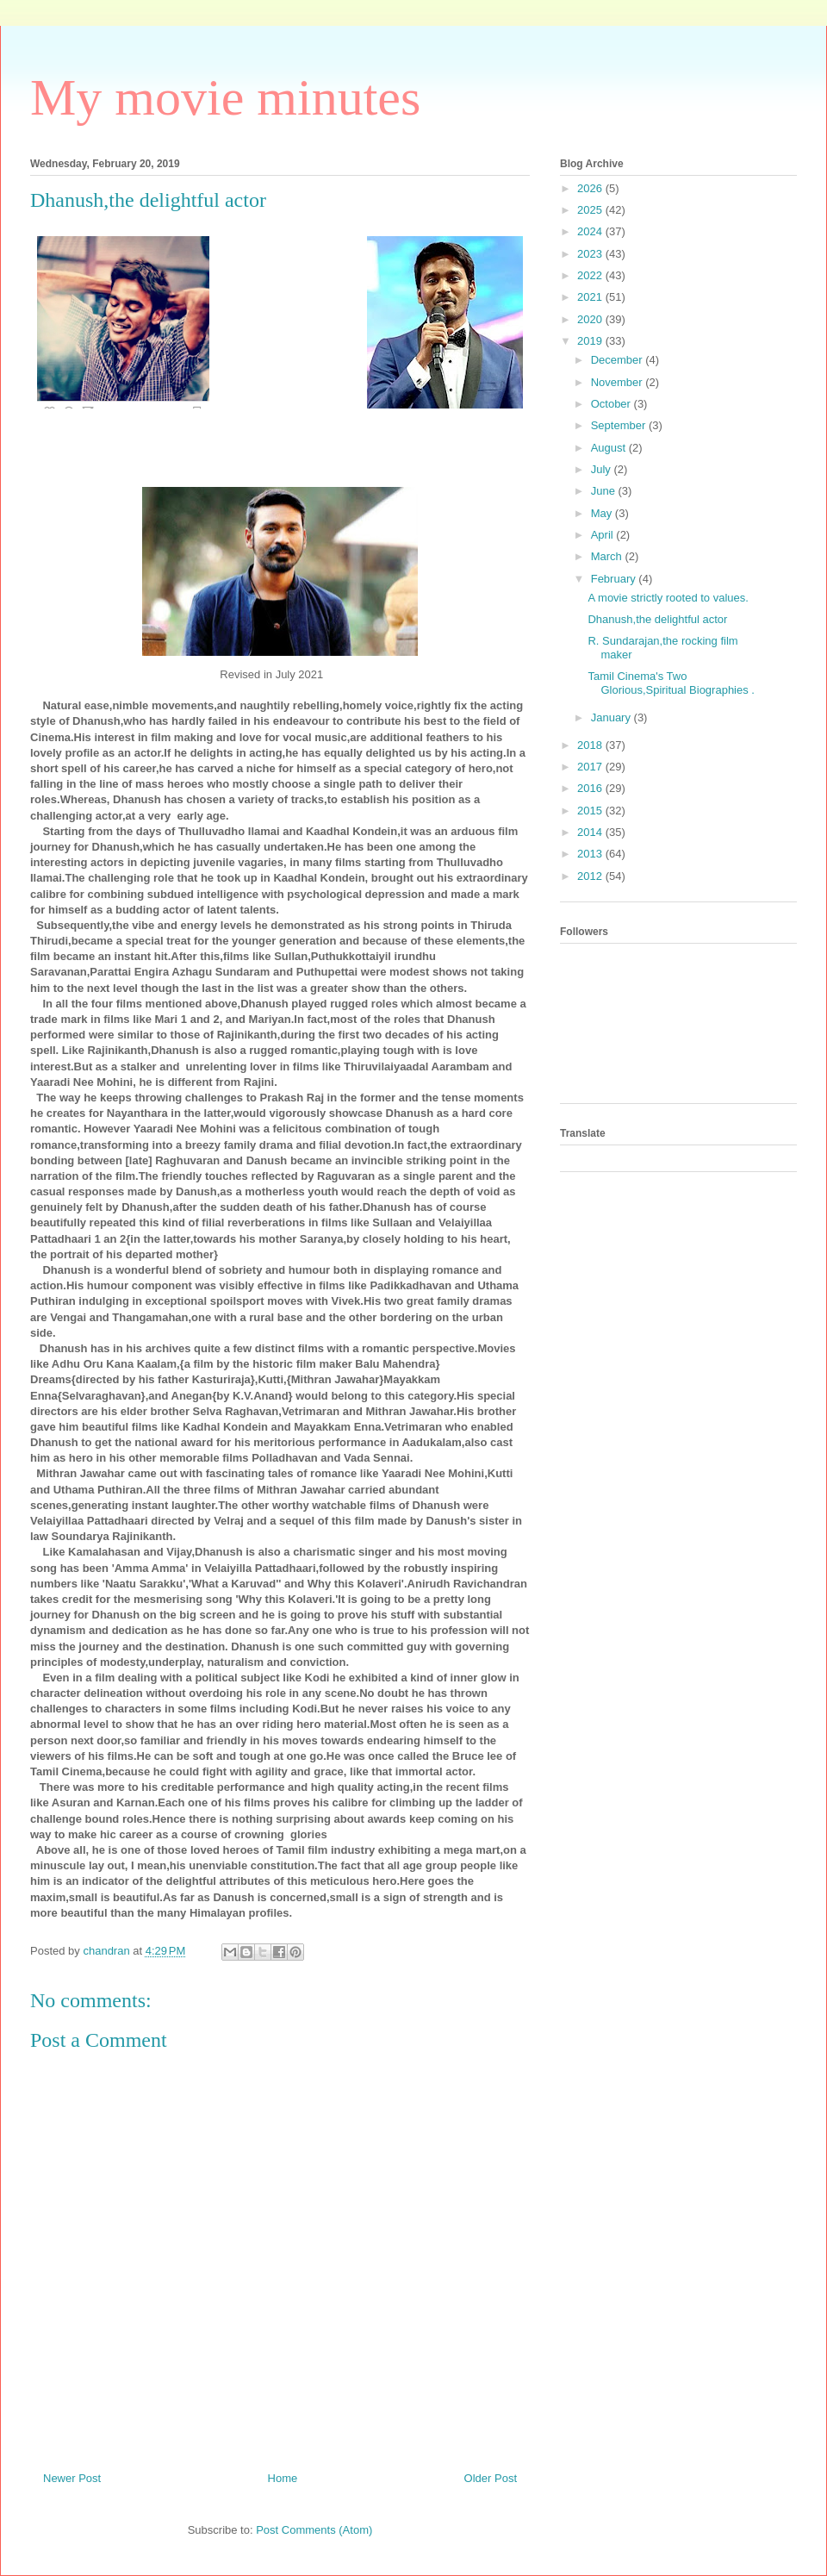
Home (283, 2478)
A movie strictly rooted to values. (668, 597)
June (605, 490)
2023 (591, 253)
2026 (591, 188)
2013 (591, 853)
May (603, 513)
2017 (591, 766)
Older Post (490, 2478)
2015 (591, 810)
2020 (591, 319)
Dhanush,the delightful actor (657, 619)
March (608, 556)
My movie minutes (225, 97)
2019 (591, 340)
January (612, 717)
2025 (591, 209)
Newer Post (72, 2478)
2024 (591, 231)
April (604, 534)
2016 (591, 788)
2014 (591, 832)
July (602, 469)
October (612, 403)
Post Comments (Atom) (314, 2529)
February (615, 578)
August (610, 447)
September (620, 425)
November (618, 382)
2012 (591, 876)
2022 (591, 275)
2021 (591, 296)
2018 (591, 745)
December (618, 359)
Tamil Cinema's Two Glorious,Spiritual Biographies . (671, 683)
